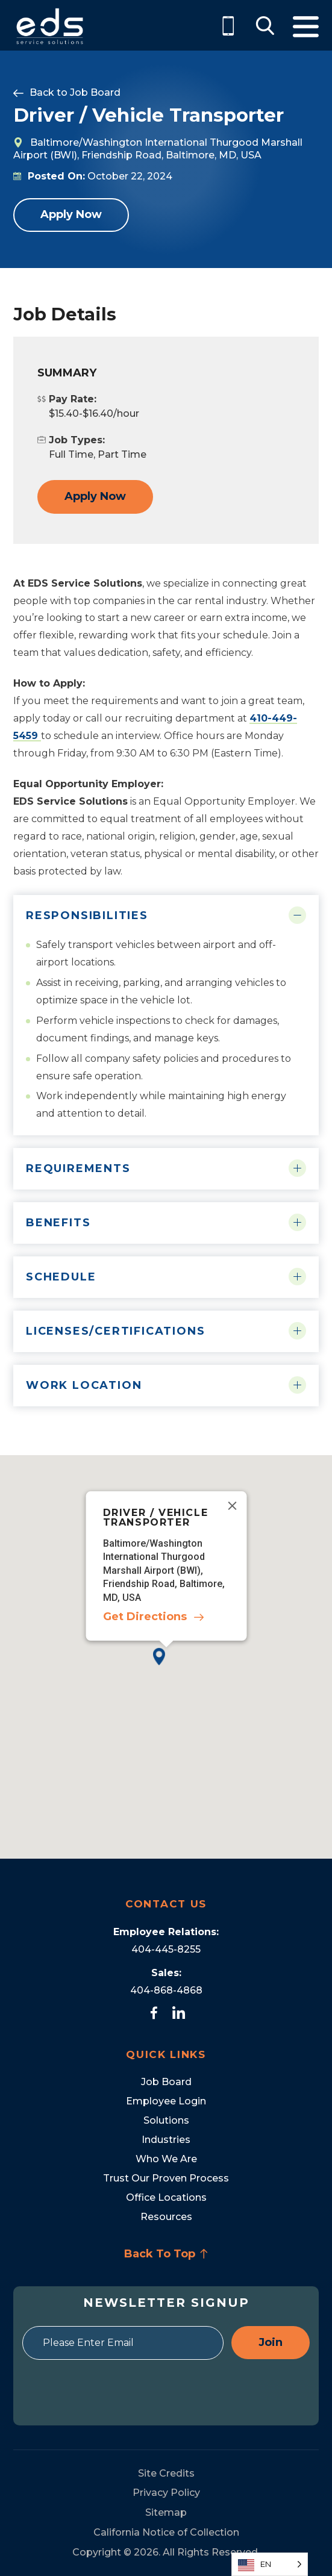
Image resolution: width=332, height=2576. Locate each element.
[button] (166, 1666)
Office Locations (166, 2197)
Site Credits (166, 2473)
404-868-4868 (166, 1990)
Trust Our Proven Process (166, 2178)
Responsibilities (87, 915)
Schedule (61, 1276)
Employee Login (166, 2101)
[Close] (232, 1505)
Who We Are (166, 2159)
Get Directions (144, 1617)
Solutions (166, 2120)
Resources (166, 2216)
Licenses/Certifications (115, 1331)
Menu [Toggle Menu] (306, 27)
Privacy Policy (166, 2492)
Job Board (95, 92)
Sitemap (166, 2512)
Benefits (58, 1222)
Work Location (84, 1385)
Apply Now (71, 214)
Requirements (78, 1168)
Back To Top (166, 2253)
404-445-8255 (166, 1949)
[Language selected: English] (269, 2564)
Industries (166, 2139)
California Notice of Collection (166, 2532)
